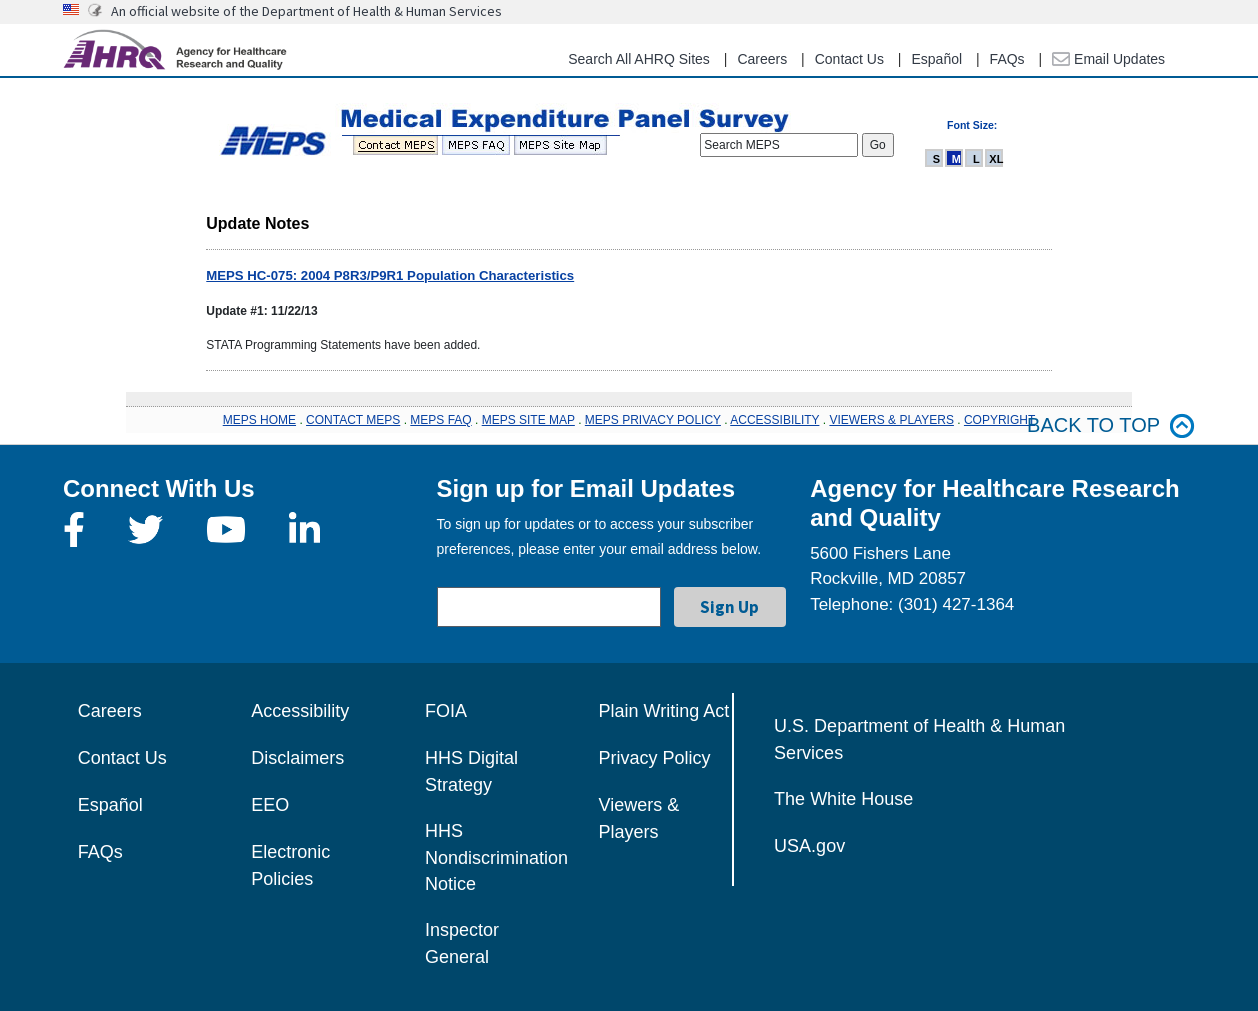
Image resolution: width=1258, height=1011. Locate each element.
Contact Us (849, 59)
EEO (270, 805)
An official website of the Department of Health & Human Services (306, 11)
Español (936, 59)
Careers (762, 59)
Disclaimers (297, 758)
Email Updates (1108, 59)
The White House (843, 799)
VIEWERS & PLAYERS (891, 420)
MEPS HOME (259, 420)
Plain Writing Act (664, 711)
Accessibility (300, 711)
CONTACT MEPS (353, 420)
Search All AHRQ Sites (639, 59)
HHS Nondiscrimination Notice (496, 857)
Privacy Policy (655, 758)
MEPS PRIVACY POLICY (653, 420)
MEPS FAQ (440, 420)
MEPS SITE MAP (528, 420)
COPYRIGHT (999, 420)
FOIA (446, 711)
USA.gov (809, 846)
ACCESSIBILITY (774, 420)
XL (996, 159)
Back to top (1111, 425)
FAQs (1007, 59)
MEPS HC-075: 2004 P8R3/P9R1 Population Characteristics (390, 275)
